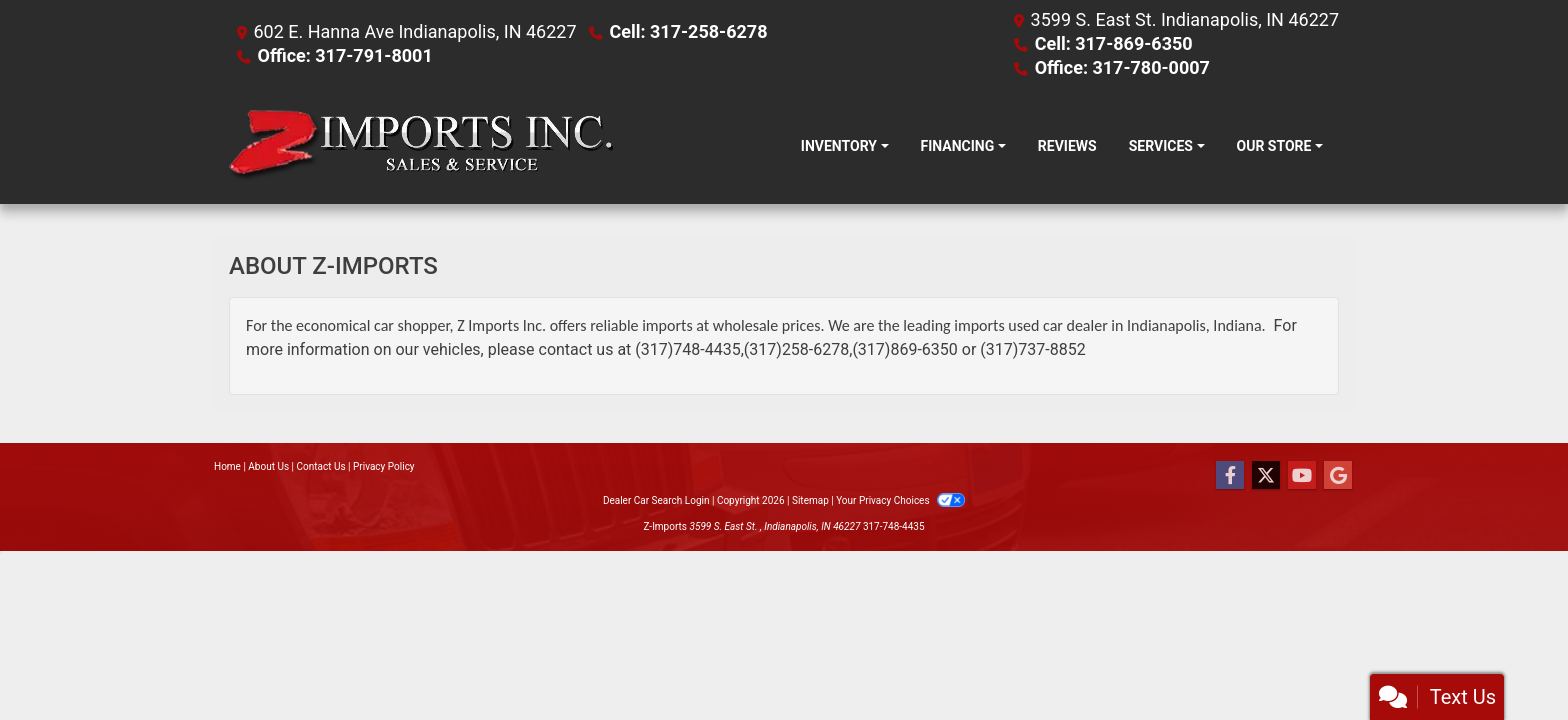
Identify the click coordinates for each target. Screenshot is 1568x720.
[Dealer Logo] (421, 146)
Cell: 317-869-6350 (1114, 43)
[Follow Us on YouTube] (1302, 476)
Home (227, 466)
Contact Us (321, 466)
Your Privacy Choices (900, 500)
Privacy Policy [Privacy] (384, 466)
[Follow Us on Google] (1338, 476)
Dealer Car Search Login (656, 500)
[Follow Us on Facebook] (1230, 476)
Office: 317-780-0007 (1122, 67)
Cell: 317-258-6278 (688, 31)
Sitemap (810, 500)
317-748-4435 (894, 526)
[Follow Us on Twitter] (1266, 476)
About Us (268, 466)
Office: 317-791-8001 (344, 55)
